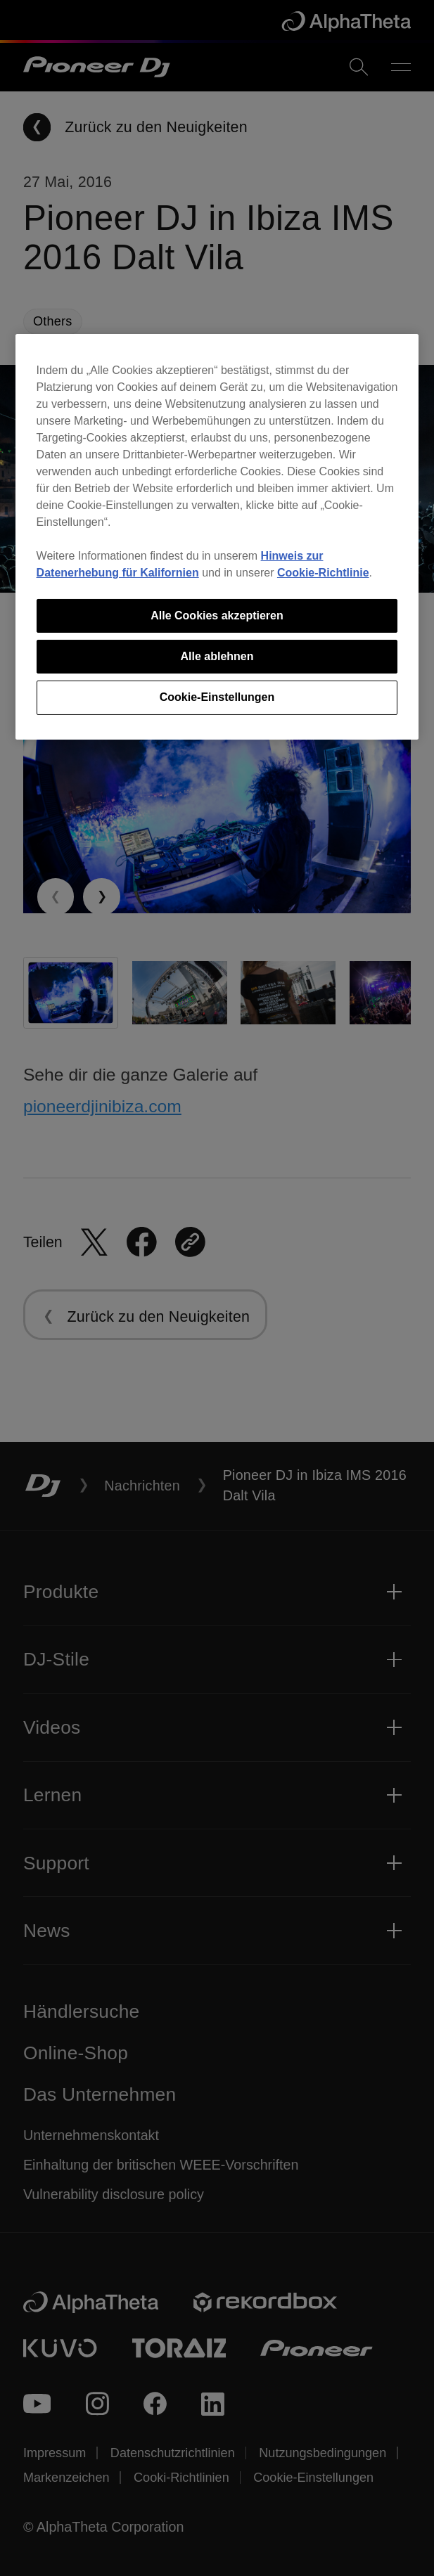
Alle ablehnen (216, 656)
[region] (217, 537)
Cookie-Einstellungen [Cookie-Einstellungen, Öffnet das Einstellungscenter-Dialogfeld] (217, 697)
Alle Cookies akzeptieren (217, 616)
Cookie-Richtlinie (323, 573)
